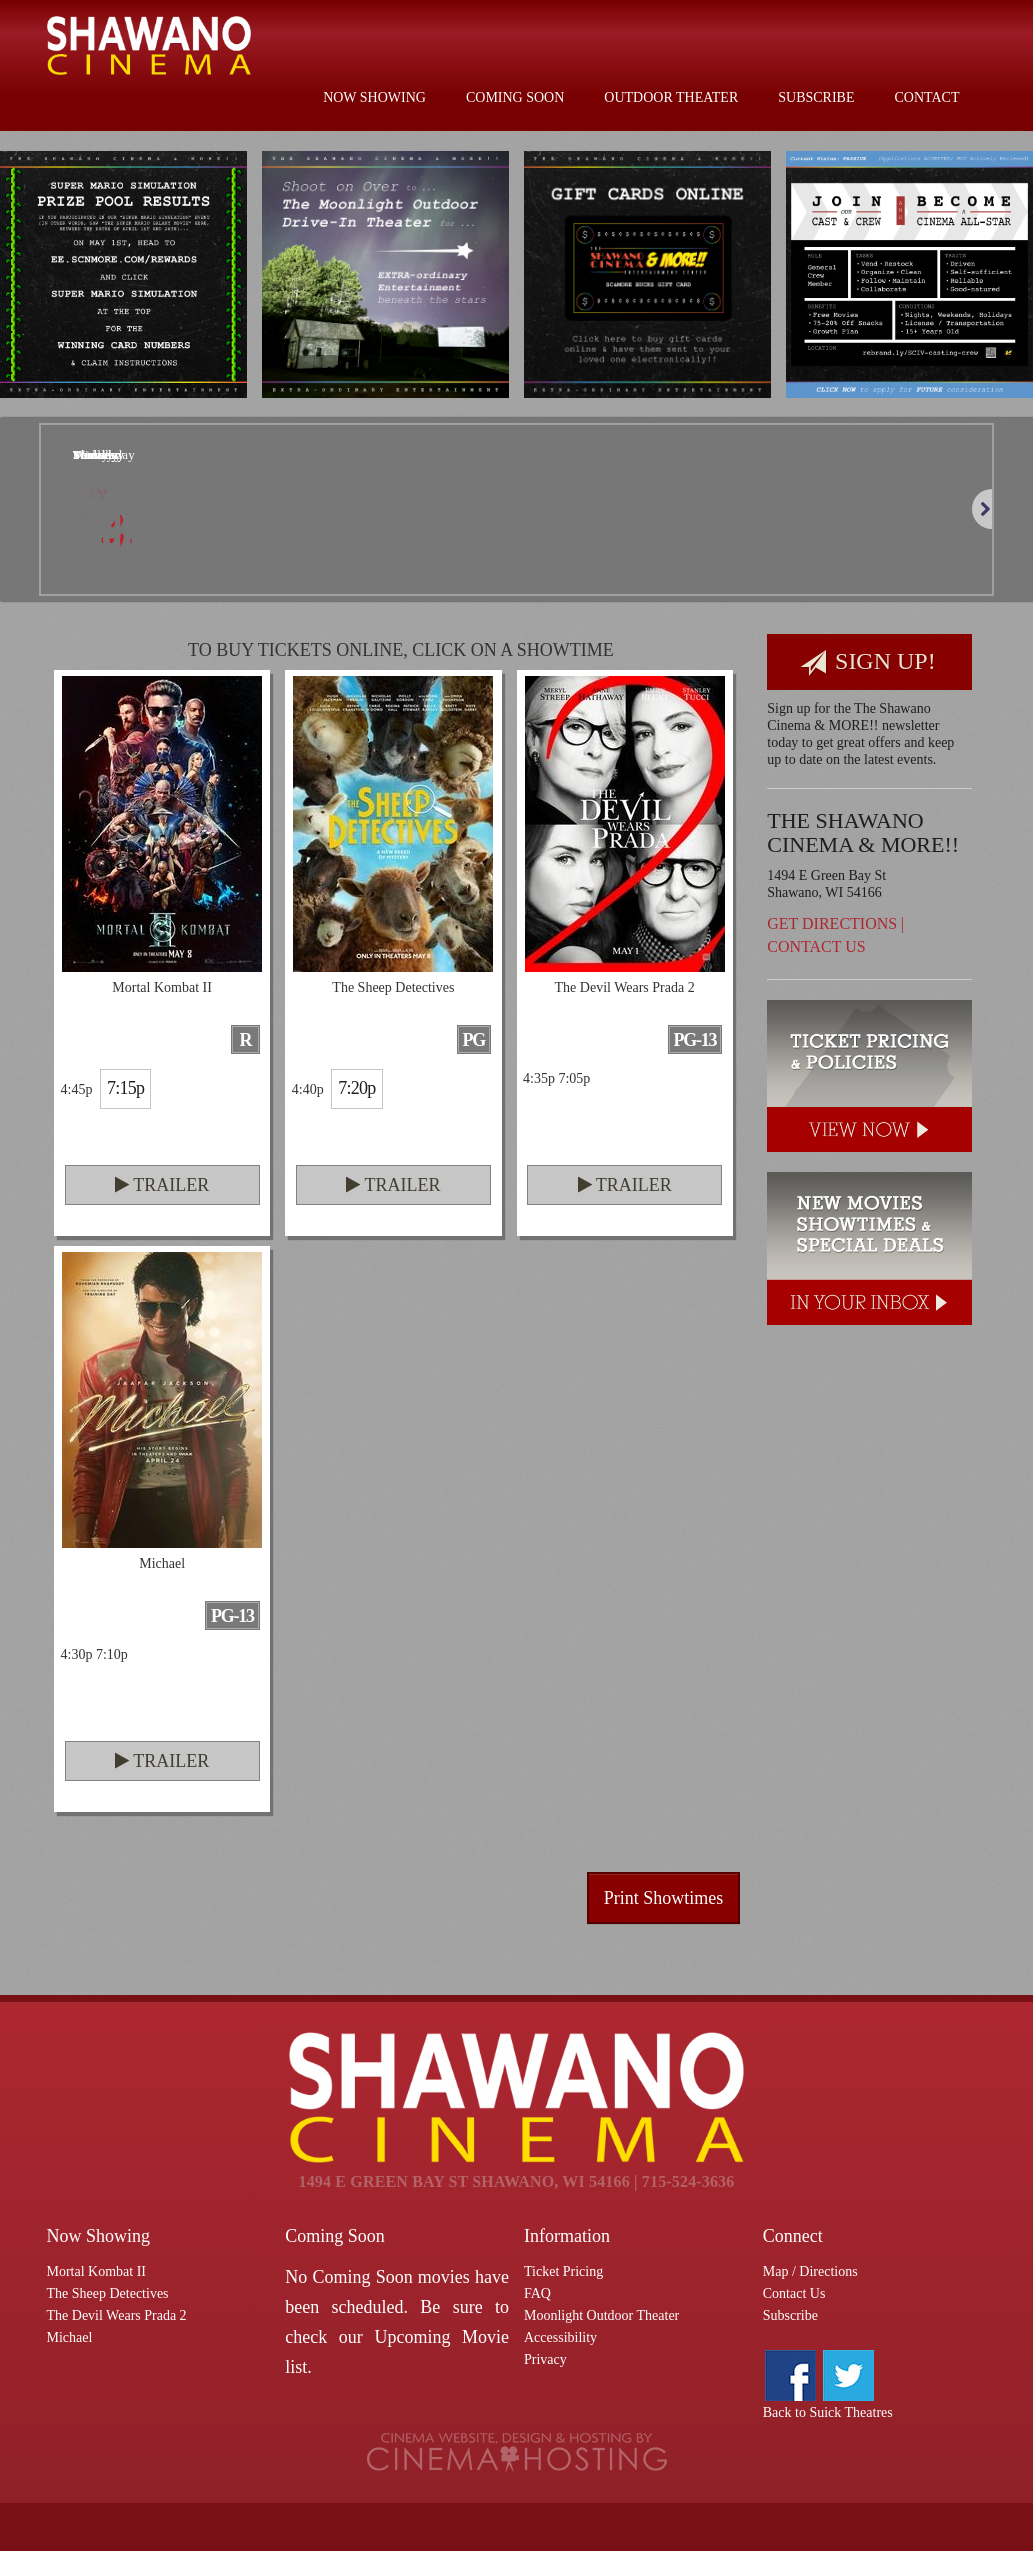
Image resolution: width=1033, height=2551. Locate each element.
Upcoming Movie (441, 2337)
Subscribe (816, 97)
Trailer (162, 1185)
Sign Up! (868, 662)
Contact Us (816, 946)
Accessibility (560, 2337)
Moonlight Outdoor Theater (601, 2315)
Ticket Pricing (563, 2271)
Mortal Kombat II (97, 2271)
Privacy (545, 2359)
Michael (70, 2337)
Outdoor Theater (671, 97)
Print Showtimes (664, 1898)
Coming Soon (515, 97)
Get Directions (832, 923)
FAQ (537, 2293)
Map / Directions (810, 2271)
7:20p (356, 1088)
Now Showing (374, 97)
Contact (927, 97)
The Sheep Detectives (108, 2293)
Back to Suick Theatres (828, 2412)
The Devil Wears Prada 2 (117, 2315)
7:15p (125, 1088)
